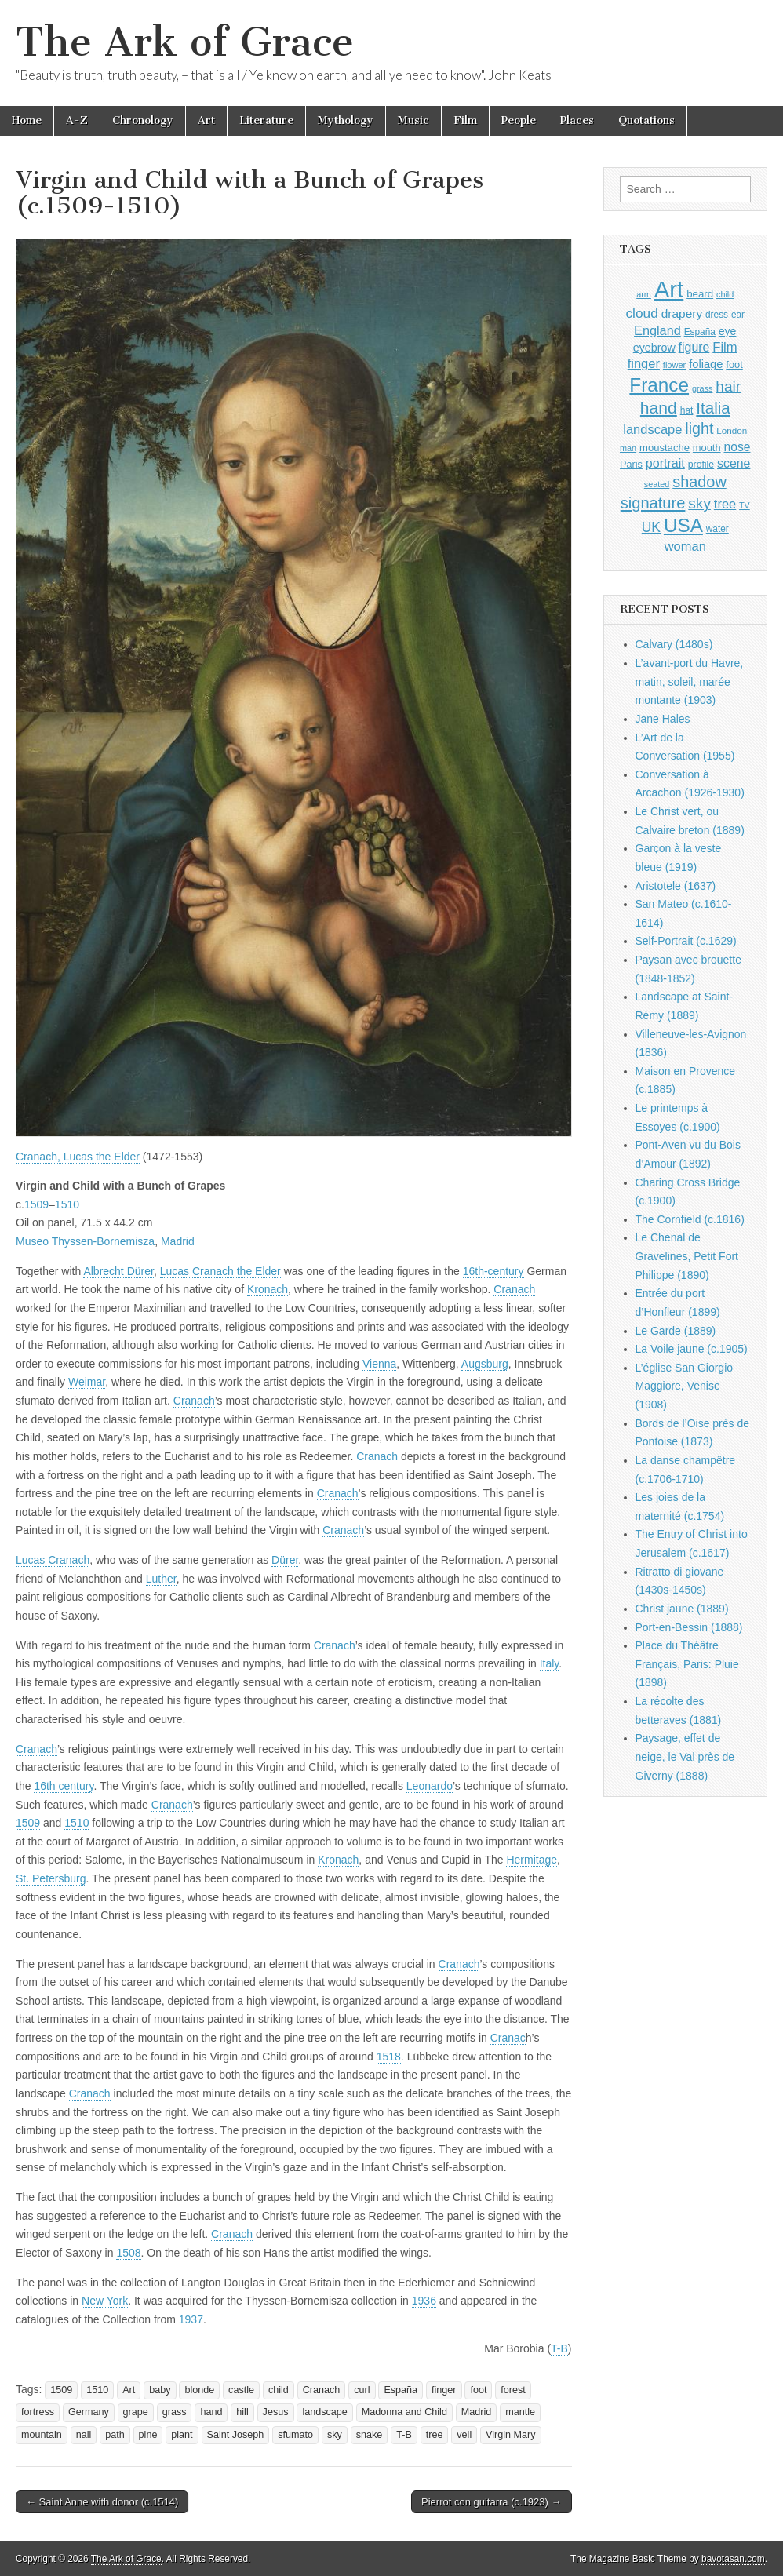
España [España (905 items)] (700, 331)
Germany (88, 2412)
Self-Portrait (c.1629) (686, 941)
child (278, 2390)
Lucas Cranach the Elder (220, 1271)
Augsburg (484, 1363)
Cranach (514, 1289)
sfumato (295, 2434)
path (115, 2434)
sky (334, 2434)
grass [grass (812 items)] (702, 388)
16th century (63, 1786)
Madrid (178, 1241)
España (400, 2390)
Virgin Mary (510, 2434)
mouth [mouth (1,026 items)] (707, 448)
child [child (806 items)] (725, 294)
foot (478, 2390)
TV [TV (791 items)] (744, 505)
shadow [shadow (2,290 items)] (699, 481)
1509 (36, 1204)
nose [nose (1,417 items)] (736, 447)
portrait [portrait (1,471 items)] (665, 463)
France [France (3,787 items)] (659, 384)
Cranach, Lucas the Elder (78, 1156)
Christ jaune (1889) (682, 1608)
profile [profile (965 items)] (701, 464)
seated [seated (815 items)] (657, 484)
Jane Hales (663, 718)
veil (464, 2434)
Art (206, 120)
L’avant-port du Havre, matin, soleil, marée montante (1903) (690, 681)
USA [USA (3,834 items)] (683, 525)
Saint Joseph (235, 2434)
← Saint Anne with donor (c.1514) (102, 2502)
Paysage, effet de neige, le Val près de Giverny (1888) (685, 1756)
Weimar (86, 1381)
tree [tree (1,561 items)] (725, 504)
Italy (549, 1663)
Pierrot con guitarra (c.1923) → (491, 2502)
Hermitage (531, 1859)
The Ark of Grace (185, 42)
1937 (191, 2319)
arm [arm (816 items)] (643, 294)
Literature (266, 120)
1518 (389, 2056)
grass (174, 2412)
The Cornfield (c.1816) (690, 1219)
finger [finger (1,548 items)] (644, 363)
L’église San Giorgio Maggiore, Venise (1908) (685, 1386)
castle (241, 2390)
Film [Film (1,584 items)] (724, 347)
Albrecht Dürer (118, 1271)
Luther (161, 1578)
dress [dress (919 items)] (716, 314)
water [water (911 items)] (717, 528)
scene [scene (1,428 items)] (733, 463)
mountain (41, 2434)
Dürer (284, 1560)
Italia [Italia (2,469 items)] (713, 408)
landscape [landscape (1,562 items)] (652, 429)
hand (211, 2412)
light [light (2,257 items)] (699, 428)
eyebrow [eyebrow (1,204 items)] (654, 347)
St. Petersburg (51, 1878)
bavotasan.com (733, 2558)
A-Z (77, 120)
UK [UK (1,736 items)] (651, 527)
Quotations (646, 120)
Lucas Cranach (52, 1560)
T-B (559, 2348)
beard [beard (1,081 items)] (699, 294)
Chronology (142, 120)
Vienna (379, 1363)
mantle (520, 2412)
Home (27, 120)
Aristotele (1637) (676, 886)
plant (181, 2434)
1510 (67, 1204)
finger (444, 2390)
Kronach (267, 1289)
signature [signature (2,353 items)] (653, 503)
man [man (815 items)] (628, 448)
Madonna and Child (404, 2412)
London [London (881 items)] (731, 430)
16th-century (493, 1271)
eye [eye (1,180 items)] (728, 331)
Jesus (276, 2412)
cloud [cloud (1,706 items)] (641, 313)
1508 (128, 2252)
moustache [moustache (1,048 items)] (664, 448)
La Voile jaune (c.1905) (692, 1349)
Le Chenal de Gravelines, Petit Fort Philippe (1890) (687, 1256)
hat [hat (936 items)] (687, 410)
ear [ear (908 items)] (738, 314)
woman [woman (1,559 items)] (685, 546)
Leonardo (429, 1786)
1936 (424, 2300)
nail (84, 2434)
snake (369, 2434)
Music (413, 120)
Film (465, 120)
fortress (37, 2412)
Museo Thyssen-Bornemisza (85, 1241)
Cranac (508, 2037)
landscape (324, 2412)
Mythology (345, 120)
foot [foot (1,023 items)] (734, 364)
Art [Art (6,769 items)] (668, 289)
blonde (199, 2390)
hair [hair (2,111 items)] (728, 386)
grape (135, 2412)
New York (105, 2300)
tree (434, 2434)
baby (159, 2390)
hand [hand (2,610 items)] (658, 408)
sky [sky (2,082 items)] (699, 503)
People (518, 120)
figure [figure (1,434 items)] (694, 347)
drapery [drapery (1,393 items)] (681, 313)
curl (362, 2390)
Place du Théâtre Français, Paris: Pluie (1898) (687, 1664)
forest (513, 2390)
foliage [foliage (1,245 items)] (706, 364)
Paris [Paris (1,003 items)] (631, 464)
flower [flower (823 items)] (674, 365)
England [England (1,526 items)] (657, 330)
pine (148, 2434)
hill (242, 2412)
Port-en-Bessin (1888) (689, 1627)
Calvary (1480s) (674, 644)
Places (577, 120)
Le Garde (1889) (676, 1330)
